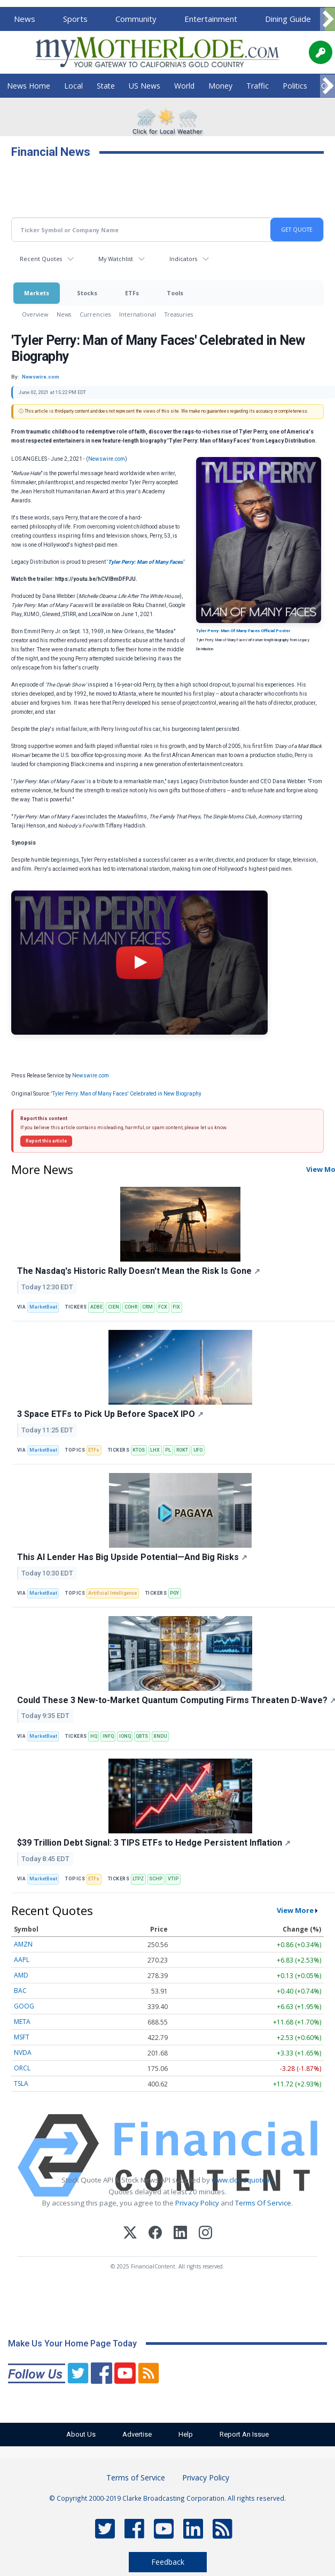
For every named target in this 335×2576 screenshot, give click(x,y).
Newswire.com (106, 459)
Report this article (46, 1141)
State (106, 86)
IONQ (125, 1736)
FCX (162, 1307)
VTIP (173, 1878)
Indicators (183, 259)
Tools (175, 293)
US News (144, 86)
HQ (93, 1736)
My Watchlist (115, 259)
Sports (75, 18)
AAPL (21, 1959)
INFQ (108, 1736)
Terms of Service (135, 2477)
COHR (130, 1307)
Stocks (87, 293)
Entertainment (210, 18)
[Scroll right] (327, 19)
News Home (28, 86)
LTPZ (138, 1878)
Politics (295, 86)
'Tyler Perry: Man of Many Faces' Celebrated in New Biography (126, 1094)
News (24, 18)
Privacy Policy (197, 2203)
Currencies (95, 314)
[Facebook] (155, 2234)
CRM (147, 1307)
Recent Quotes (41, 259)
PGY (174, 1593)
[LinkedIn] (180, 2234)
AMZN (23, 1944)
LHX (155, 1450)
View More (295, 1910)
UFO (197, 1450)
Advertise (136, 2434)
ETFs (132, 293)
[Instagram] (205, 2234)
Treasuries (179, 314)
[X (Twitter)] (130, 2234)
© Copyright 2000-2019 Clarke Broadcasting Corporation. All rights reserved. (167, 2498)
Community (136, 18)
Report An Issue (248, 2434)
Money (220, 86)
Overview (35, 314)
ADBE (96, 1307)
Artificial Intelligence (112, 1593)
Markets (36, 293)
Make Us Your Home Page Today (72, 2343)
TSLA (21, 2083)
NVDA (23, 2052)
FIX (176, 1307)
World (184, 86)
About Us (77, 2434)
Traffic (257, 86)
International (137, 314)
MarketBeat (43, 1307)
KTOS (139, 1450)
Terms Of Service (263, 2203)
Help (187, 2434)
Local (73, 86)
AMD (21, 1975)
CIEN (113, 1307)
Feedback (167, 2562)
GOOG (24, 2006)
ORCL (22, 2068)
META (22, 2021)
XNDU (160, 1736)
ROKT (182, 1450)
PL (168, 1450)
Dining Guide (288, 18)
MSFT (21, 2037)
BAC (20, 1990)
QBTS (142, 1736)
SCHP (155, 1878)
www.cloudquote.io (243, 2180)
